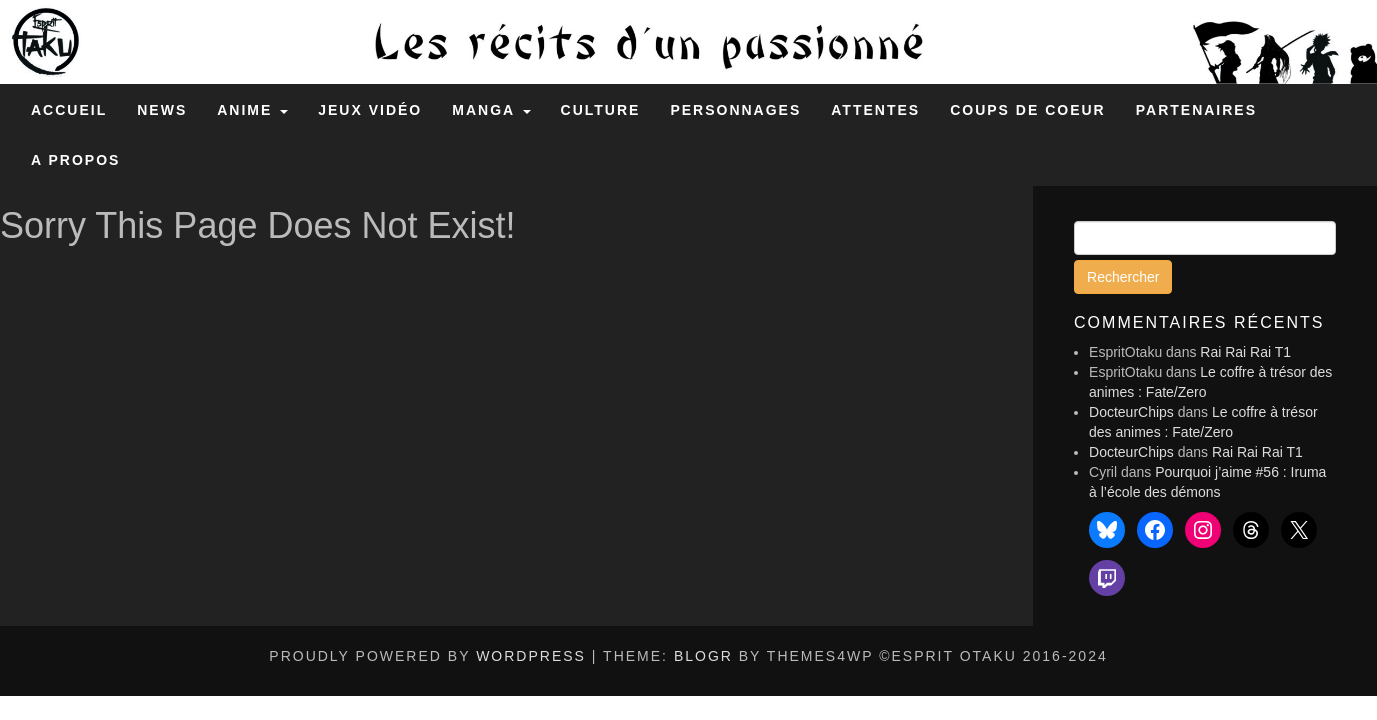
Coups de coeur (1028, 110)
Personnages (735, 110)
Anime (252, 110)
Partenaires (1196, 110)
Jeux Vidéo (370, 110)
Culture (601, 110)
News (162, 110)
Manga (491, 110)
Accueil (69, 110)
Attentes (875, 110)
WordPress (531, 656)
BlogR (703, 656)
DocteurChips (1131, 412)
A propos (75, 160)
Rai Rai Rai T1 (1245, 352)
